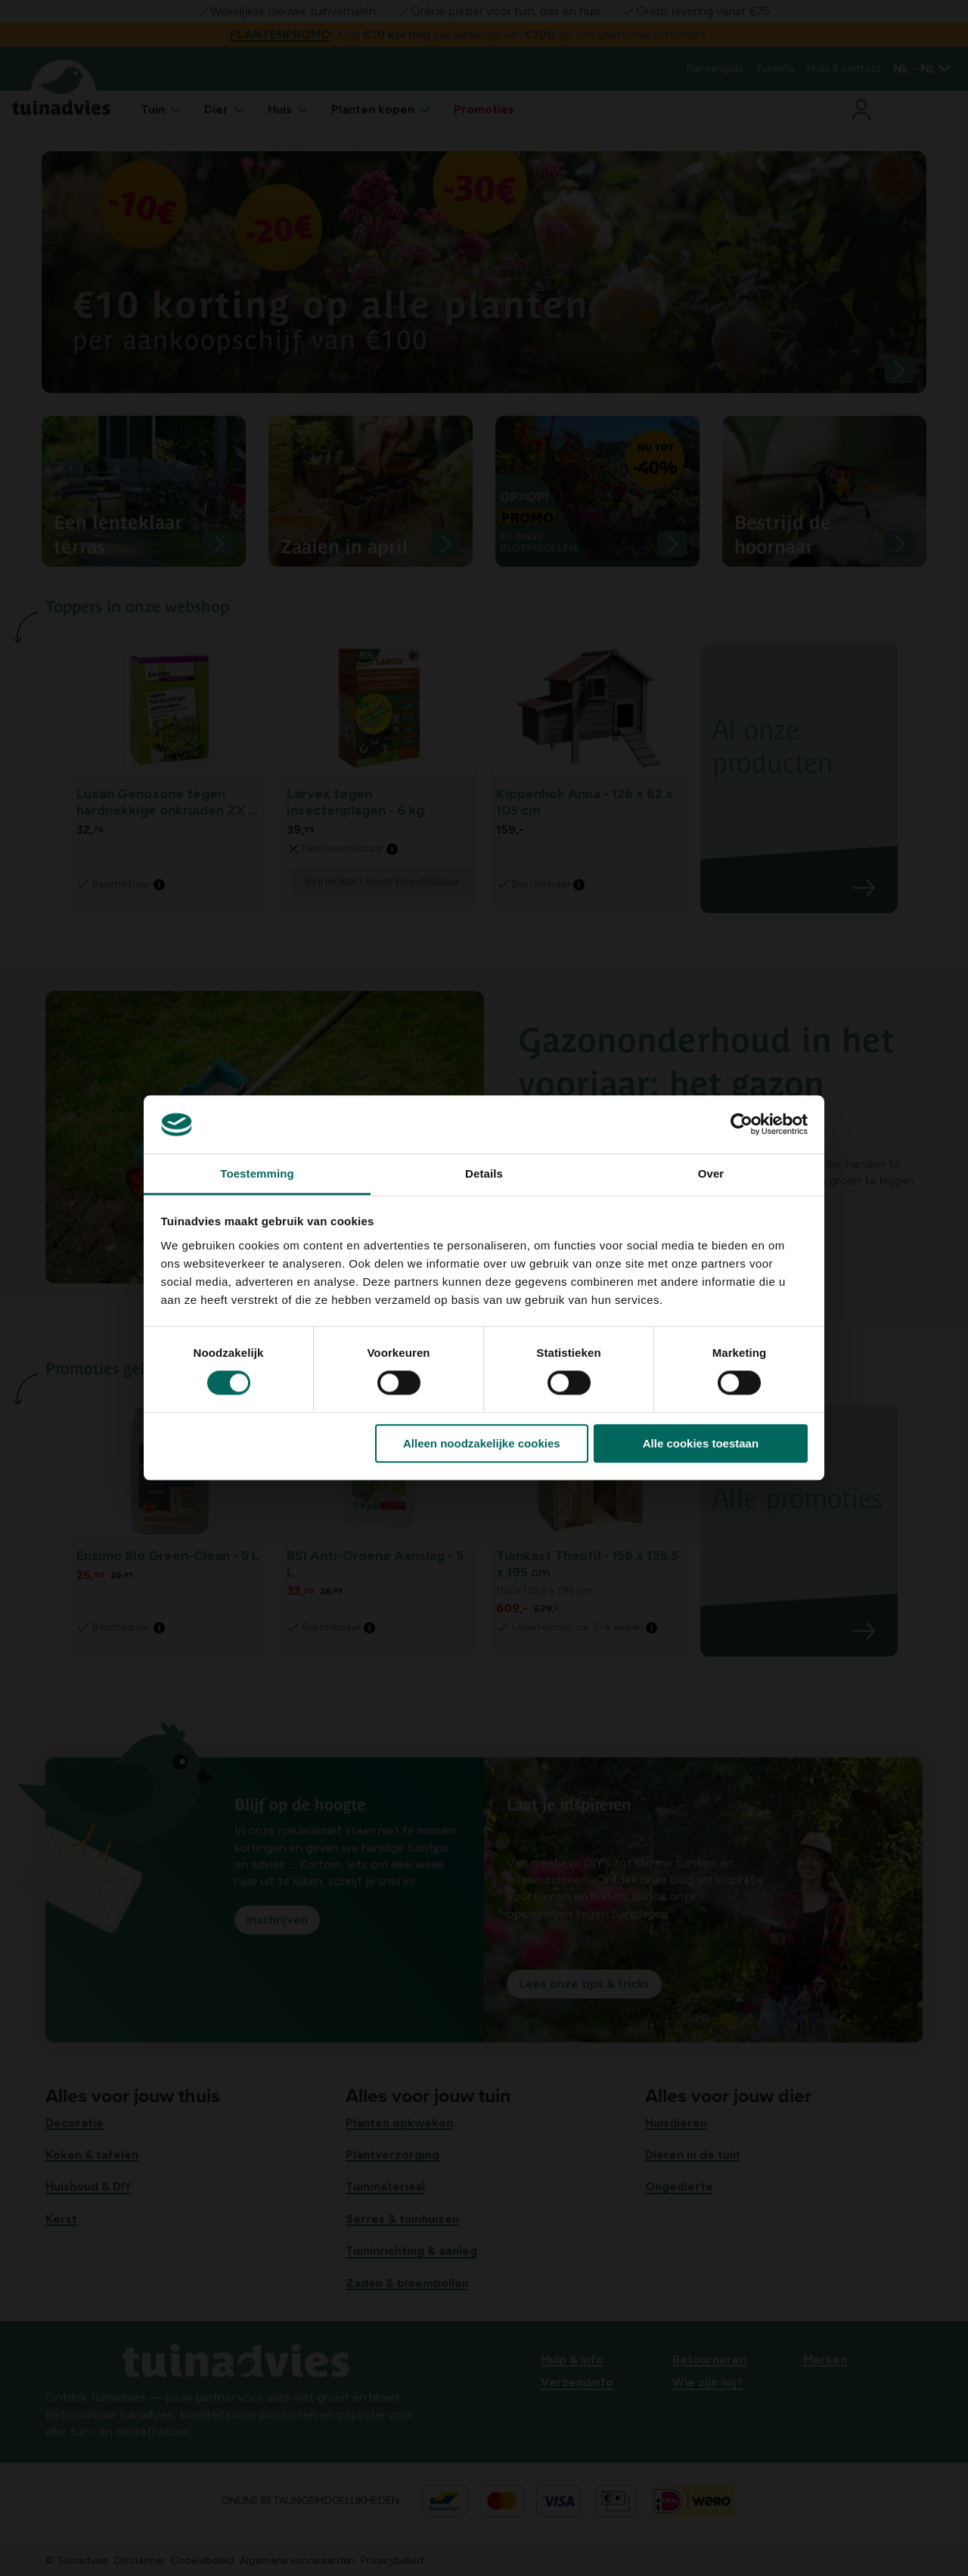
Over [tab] (711, 1173)
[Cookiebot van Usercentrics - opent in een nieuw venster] (741, 1124)
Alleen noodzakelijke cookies (481, 1443)
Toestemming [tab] (257, 1173)
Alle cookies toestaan (701, 1443)
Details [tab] (484, 1173)
